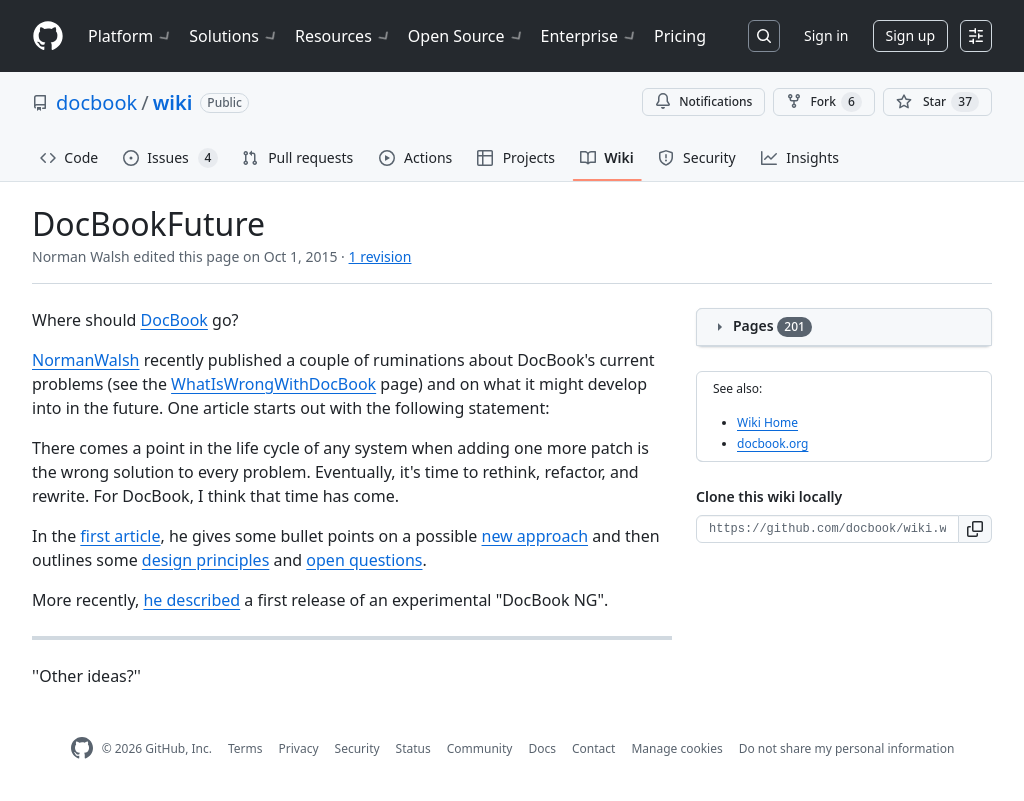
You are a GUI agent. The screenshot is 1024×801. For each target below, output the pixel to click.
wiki (173, 102)
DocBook (174, 320)
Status (413, 748)
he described (191, 600)
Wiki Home (767, 422)
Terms (245, 748)
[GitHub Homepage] (82, 748)
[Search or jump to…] (764, 36)
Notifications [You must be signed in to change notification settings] (703, 101)
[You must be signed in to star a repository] (937, 102)
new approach (535, 536)
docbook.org (772, 443)
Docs (542, 748)
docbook (96, 102)
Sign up (910, 35)
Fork (823, 102)
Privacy (299, 748)
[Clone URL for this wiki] (827, 529)
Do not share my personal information (847, 748)
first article (120, 536)
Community (480, 748)
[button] (975, 529)
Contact (593, 748)
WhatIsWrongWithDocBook (273, 384)
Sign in (826, 35)
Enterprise (589, 36)
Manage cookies (676, 748)
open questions (364, 560)
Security (357, 748)
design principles (205, 560)
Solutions (234, 36)
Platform (130, 36)
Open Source (466, 36)
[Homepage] (48, 36)
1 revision (380, 256)
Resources (343, 36)
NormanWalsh (86, 360)
